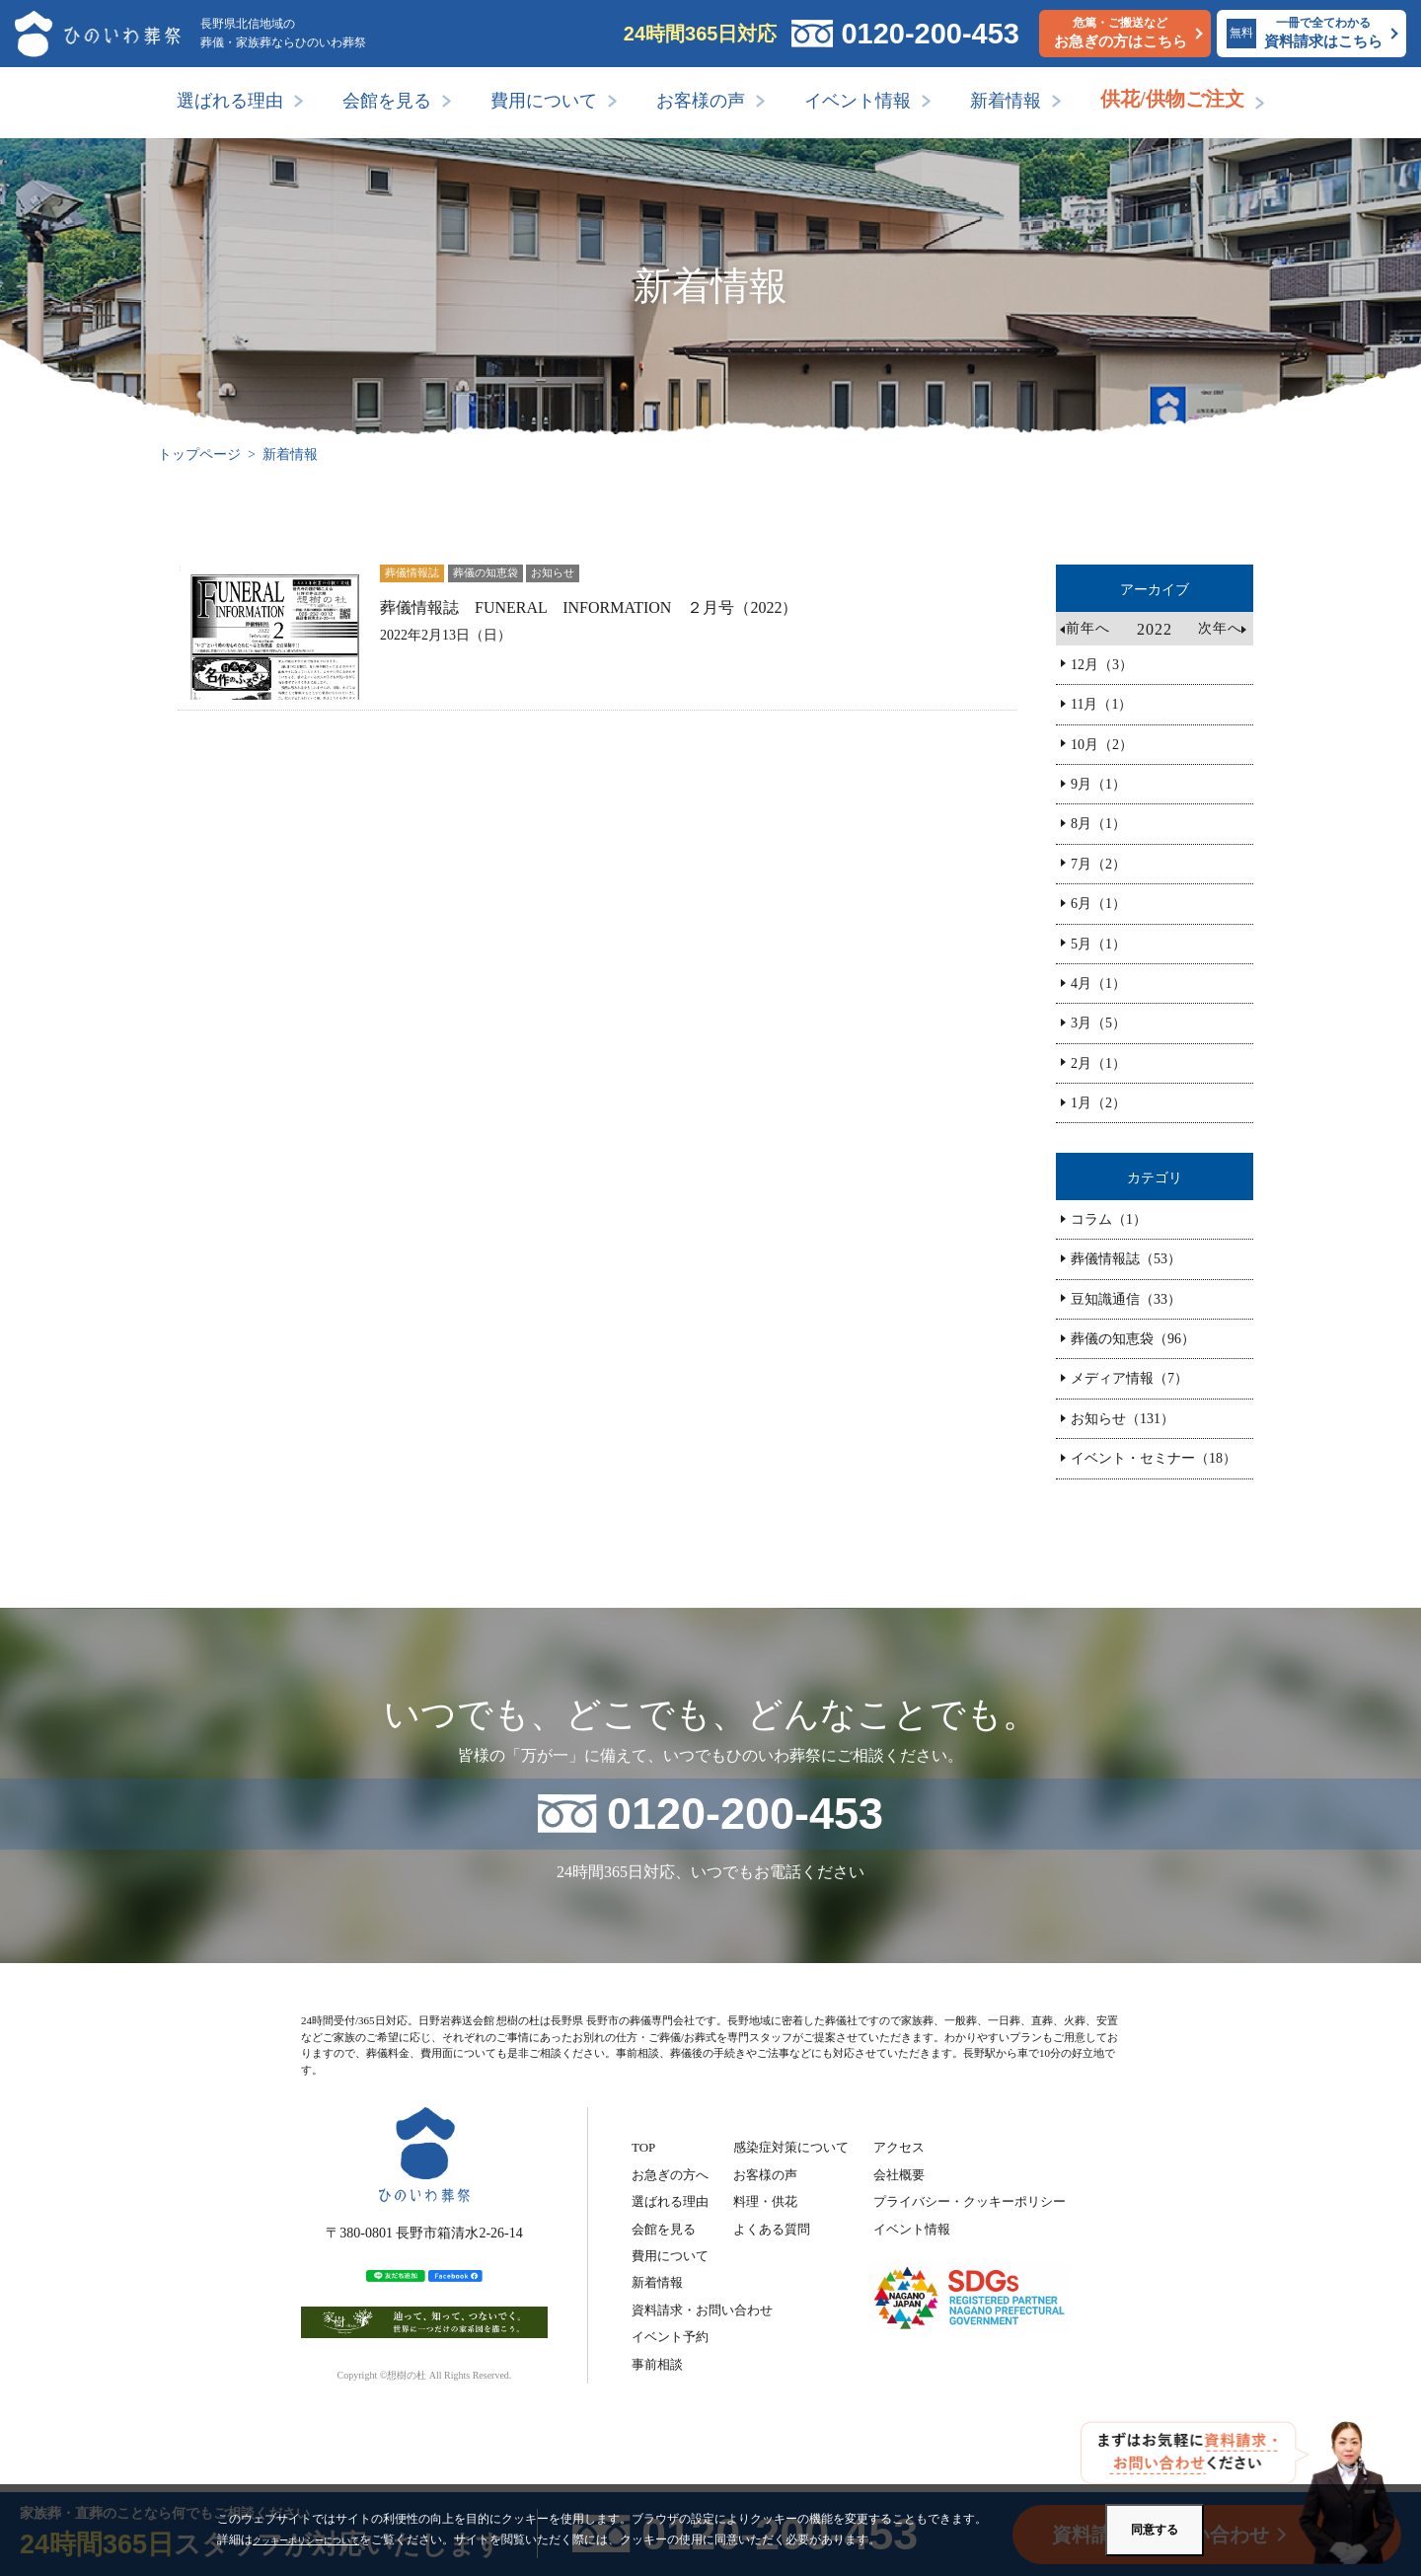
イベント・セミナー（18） (1153, 1458)
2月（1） (1098, 1063)
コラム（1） (1109, 1219)
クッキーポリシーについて (324, 2539)
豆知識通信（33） (1126, 1299)
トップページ (199, 454)
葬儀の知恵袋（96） (1133, 1338)
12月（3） (1102, 664)
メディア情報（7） (1129, 1378)
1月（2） (1098, 1103)
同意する (1154, 2530)
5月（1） (1098, 944)
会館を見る (386, 101)
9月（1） (1098, 784)
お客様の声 (700, 101)
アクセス (899, 2147)
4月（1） (1098, 983)
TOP (643, 2147)
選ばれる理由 (230, 101)
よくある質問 (771, 2229)
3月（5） (1098, 1023)
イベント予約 (670, 2336)
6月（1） (1098, 903)
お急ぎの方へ (670, 2174)
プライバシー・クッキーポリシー (969, 2201)
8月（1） (1098, 823)
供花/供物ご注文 (1172, 99)
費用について (543, 101)
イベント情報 (857, 101)
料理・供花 (765, 2201)
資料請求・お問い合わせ (702, 2310)
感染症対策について (791, 2147)
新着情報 (1005, 101)
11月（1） (1101, 704)
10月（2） (1102, 744)
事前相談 (657, 2364)
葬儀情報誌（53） (1126, 1258)
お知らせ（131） (1122, 1418)
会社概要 (899, 2174)
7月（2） (1098, 864)
